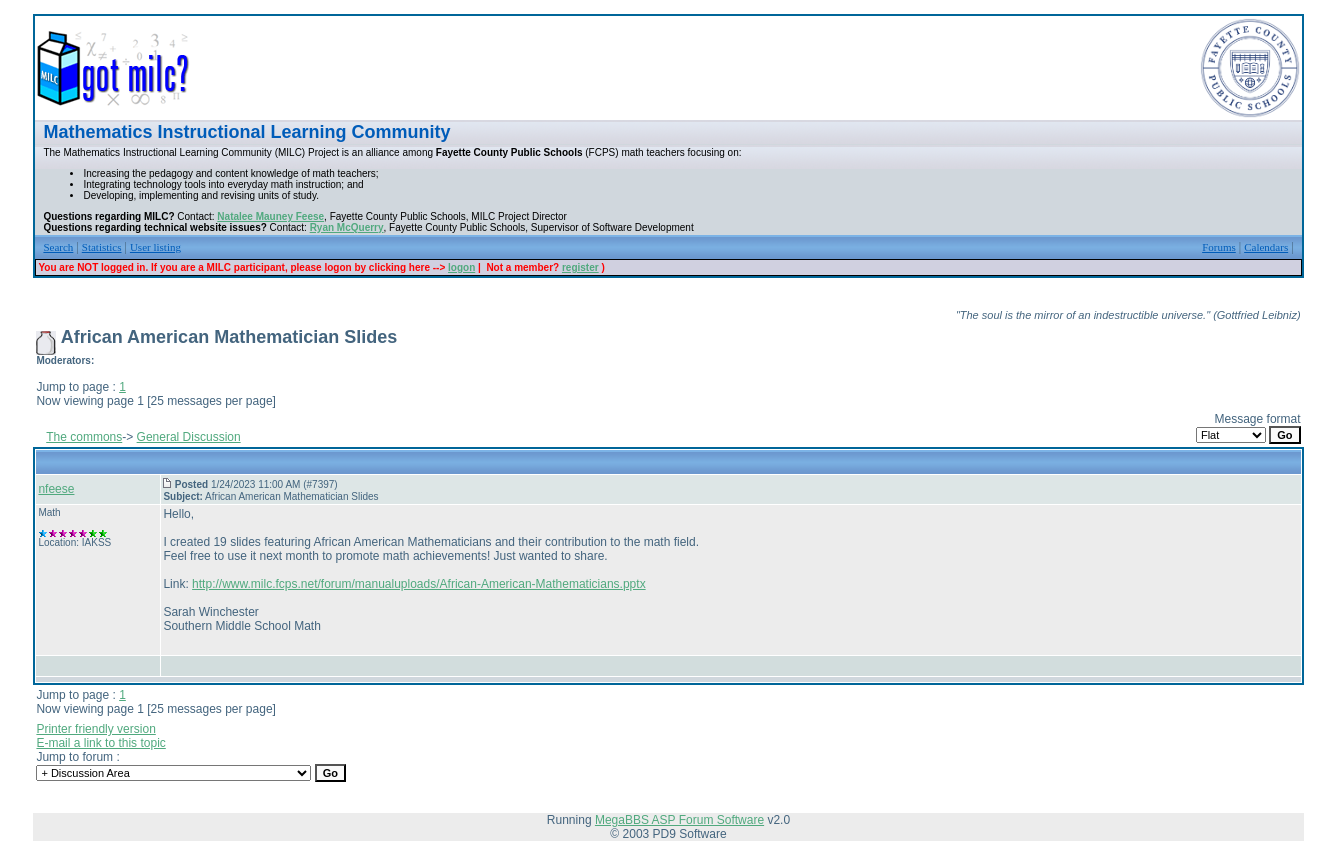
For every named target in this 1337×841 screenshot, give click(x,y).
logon (461, 267)
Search (58, 247)
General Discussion (189, 437)
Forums (1219, 247)
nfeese (56, 489)
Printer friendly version (95, 729)
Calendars (1266, 247)
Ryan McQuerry (347, 227)
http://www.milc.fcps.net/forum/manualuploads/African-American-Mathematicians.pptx (419, 584)
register (580, 267)
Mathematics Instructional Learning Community (246, 132)
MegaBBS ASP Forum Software (679, 820)
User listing (155, 247)
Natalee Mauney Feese (270, 216)
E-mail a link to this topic (100, 743)
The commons (84, 437)
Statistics (102, 247)
